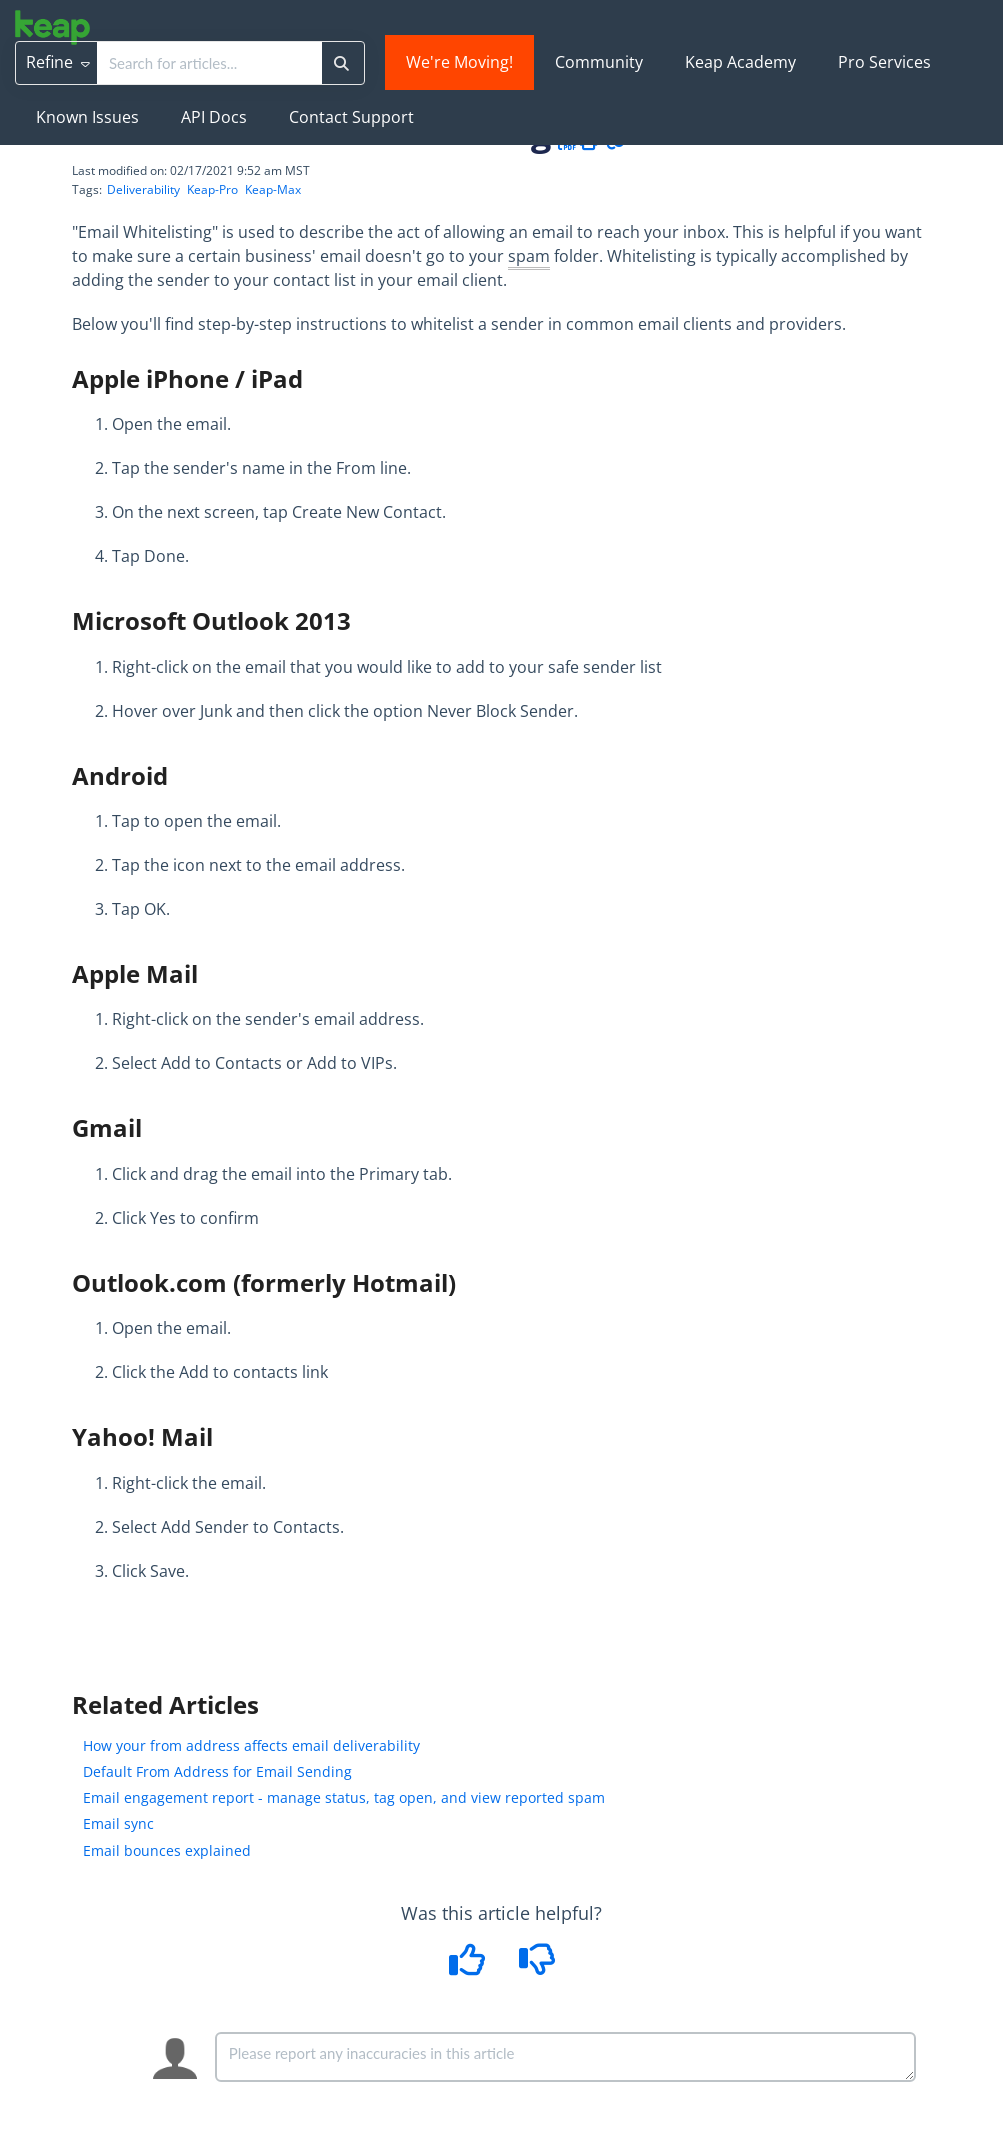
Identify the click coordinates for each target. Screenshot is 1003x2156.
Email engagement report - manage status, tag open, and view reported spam (344, 1797)
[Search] (341, 63)
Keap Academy (740, 62)
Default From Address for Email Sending (217, 1771)
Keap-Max (273, 189)
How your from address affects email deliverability (251, 1745)
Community (599, 62)
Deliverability (143, 189)
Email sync (118, 1823)
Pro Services (884, 62)
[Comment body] (566, 2057)
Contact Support (351, 117)
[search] (209, 63)
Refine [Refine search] (58, 62)
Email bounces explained (167, 1850)
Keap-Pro (212, 189)
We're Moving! (459, 62)
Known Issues (87, 117)
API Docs (214, 117)
